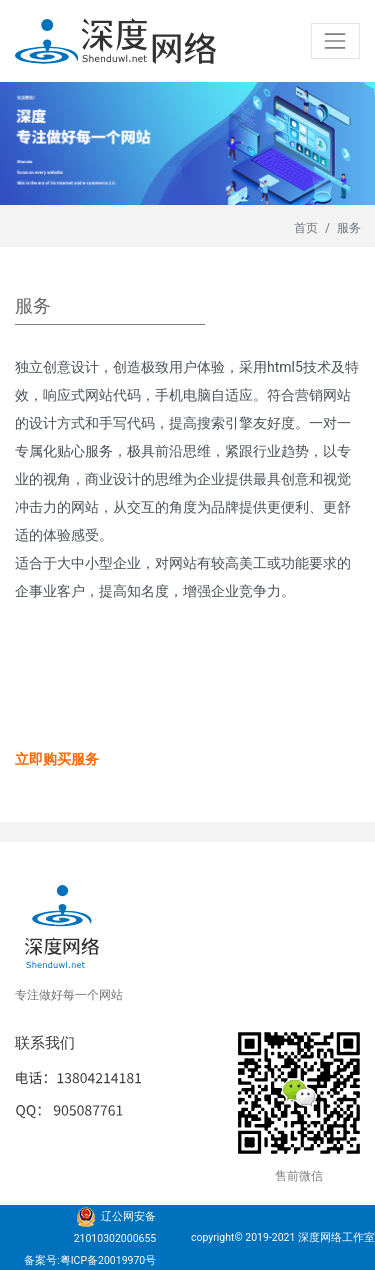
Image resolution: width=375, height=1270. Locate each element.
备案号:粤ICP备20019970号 (90, 1260)
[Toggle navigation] (335, 40)
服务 (349, 228)
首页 (306, 228)
